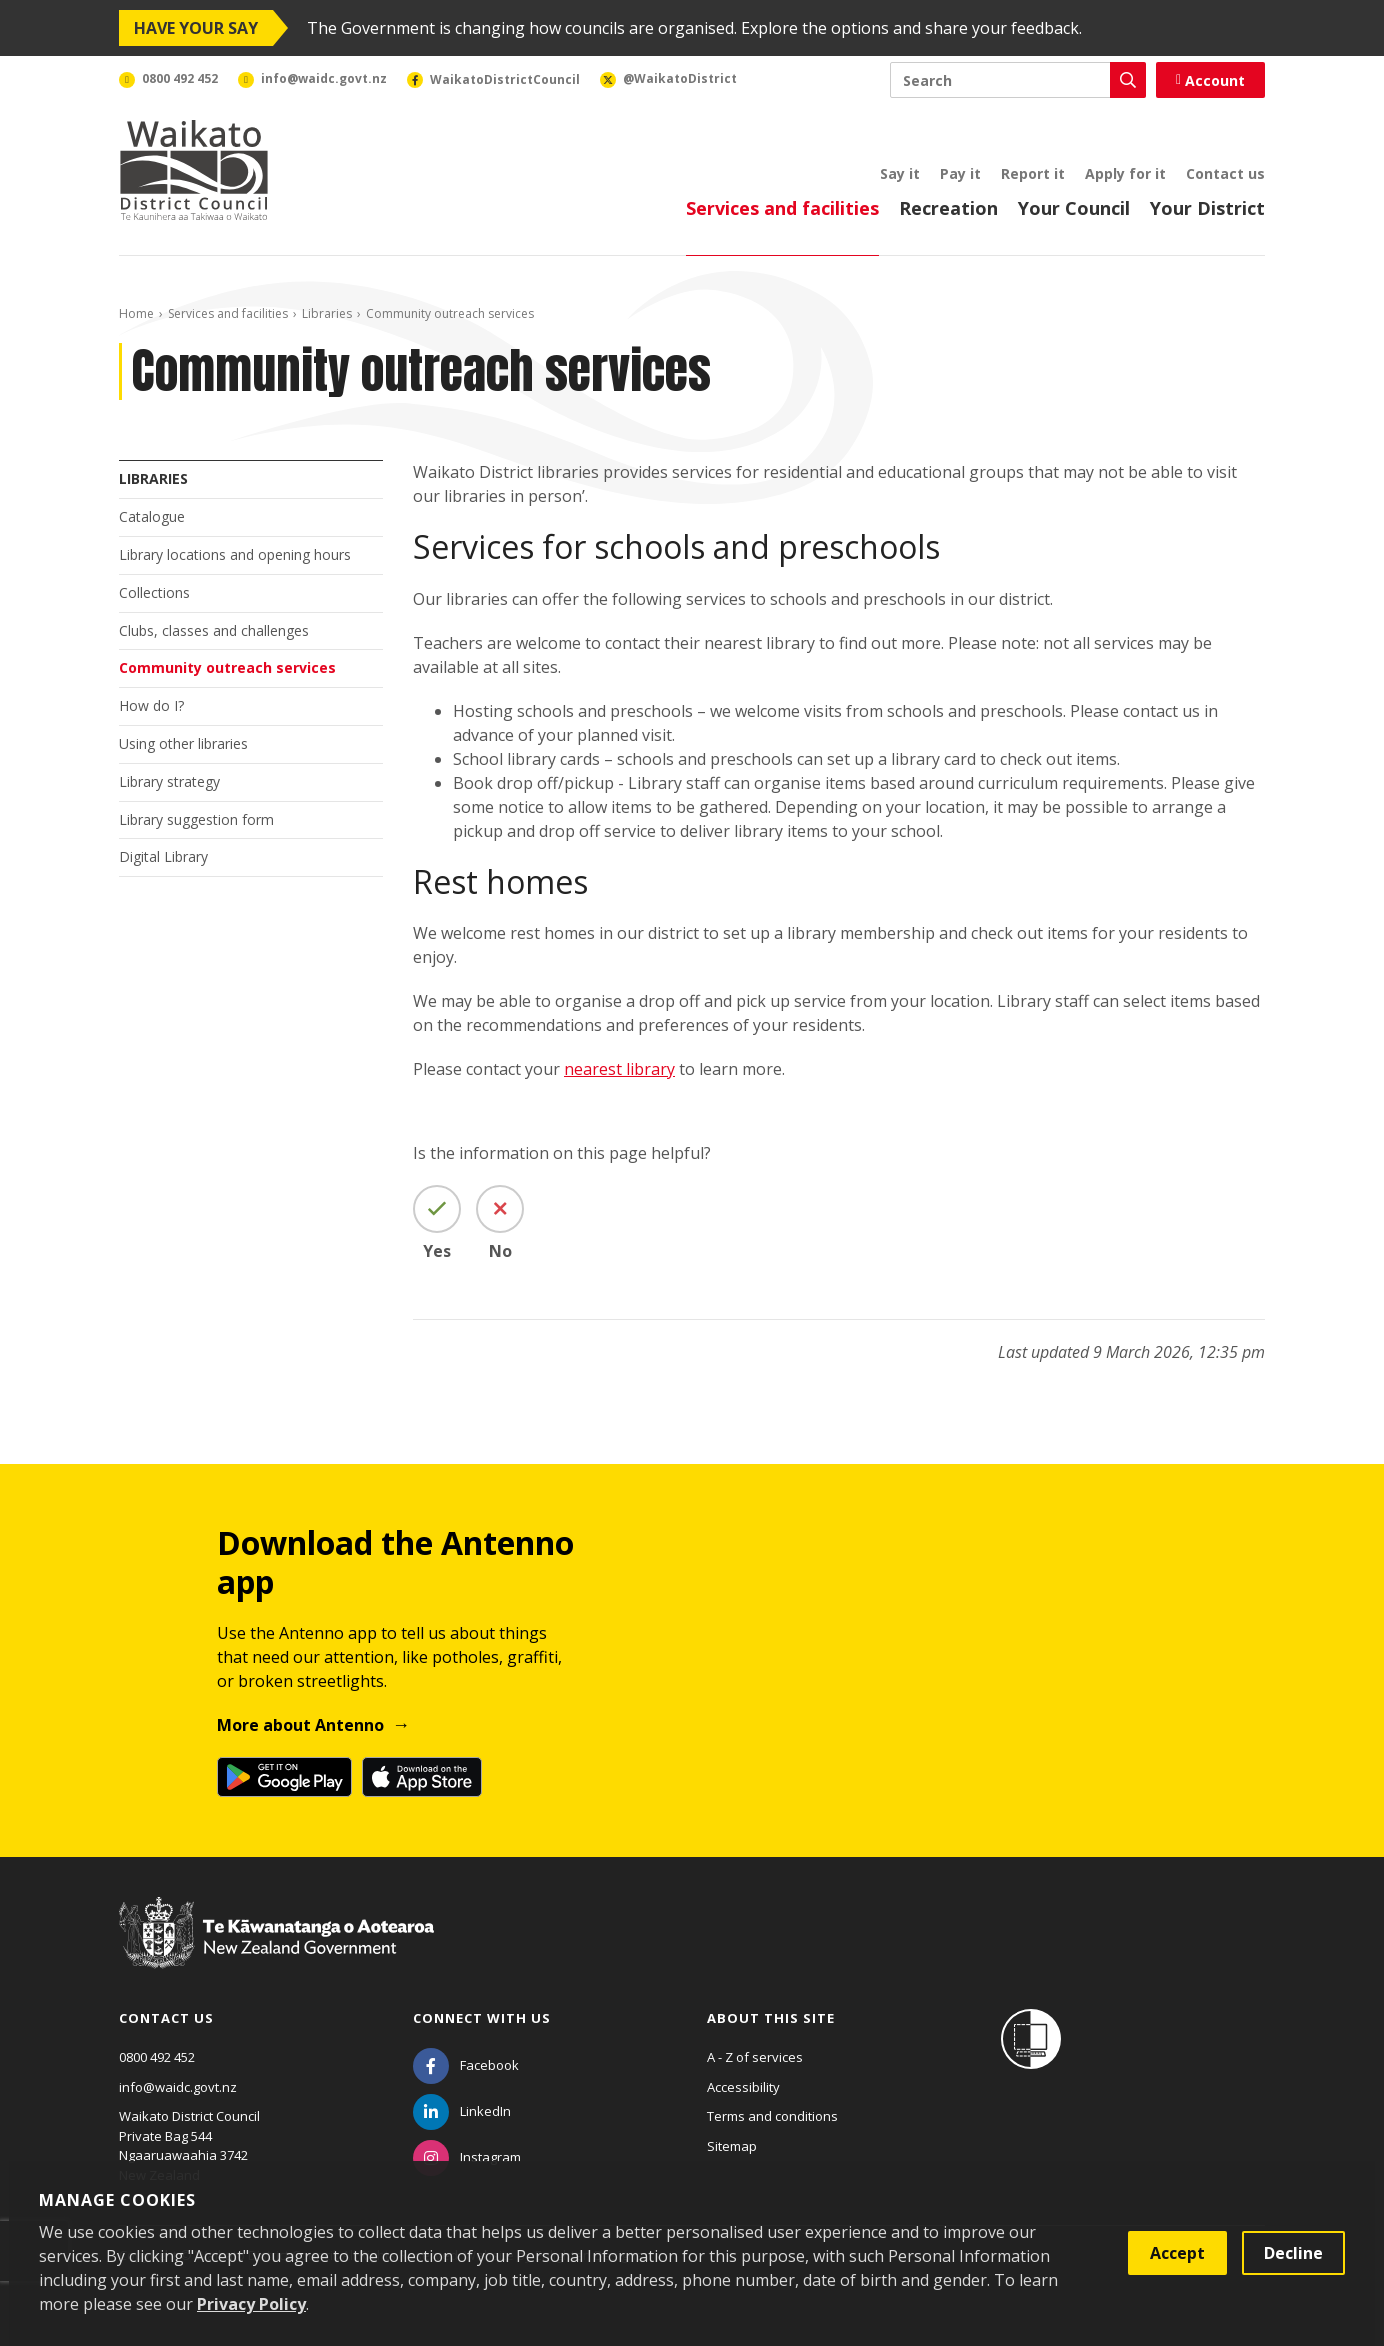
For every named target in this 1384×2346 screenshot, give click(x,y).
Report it (1033, 173)
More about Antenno (300, 1725)
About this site (771, 2018)
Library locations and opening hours (235, 554)
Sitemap (732, 2146)
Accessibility (743, 2087)
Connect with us (482, 2018)
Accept (1177, 2253)
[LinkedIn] (462, 2111)
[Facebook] (466, 2065)
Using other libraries (183, 743)
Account (1210, 80)
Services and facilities (782, 208)
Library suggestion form (196, 819)
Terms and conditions (772, 2116)
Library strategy (169, 781)
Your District (1207, 208)
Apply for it (1125, 173)
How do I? (151, 705)
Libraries (327, 313)
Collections (154, 592)
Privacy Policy (251, 2304)
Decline (1293, 2253)
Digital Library (163, 856)
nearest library (619, 1069)
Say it (900, 173)
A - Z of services (755, 2057)
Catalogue (152, 516)
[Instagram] (467, 2157)
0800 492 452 (157, 2057)
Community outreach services (227, 667)
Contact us (1225, 173)
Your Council (1074, 208)
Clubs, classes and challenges (214, 630)
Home (136, 313)
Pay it (960, 173)
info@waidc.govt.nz (178, 2087)
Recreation (948, 208)
